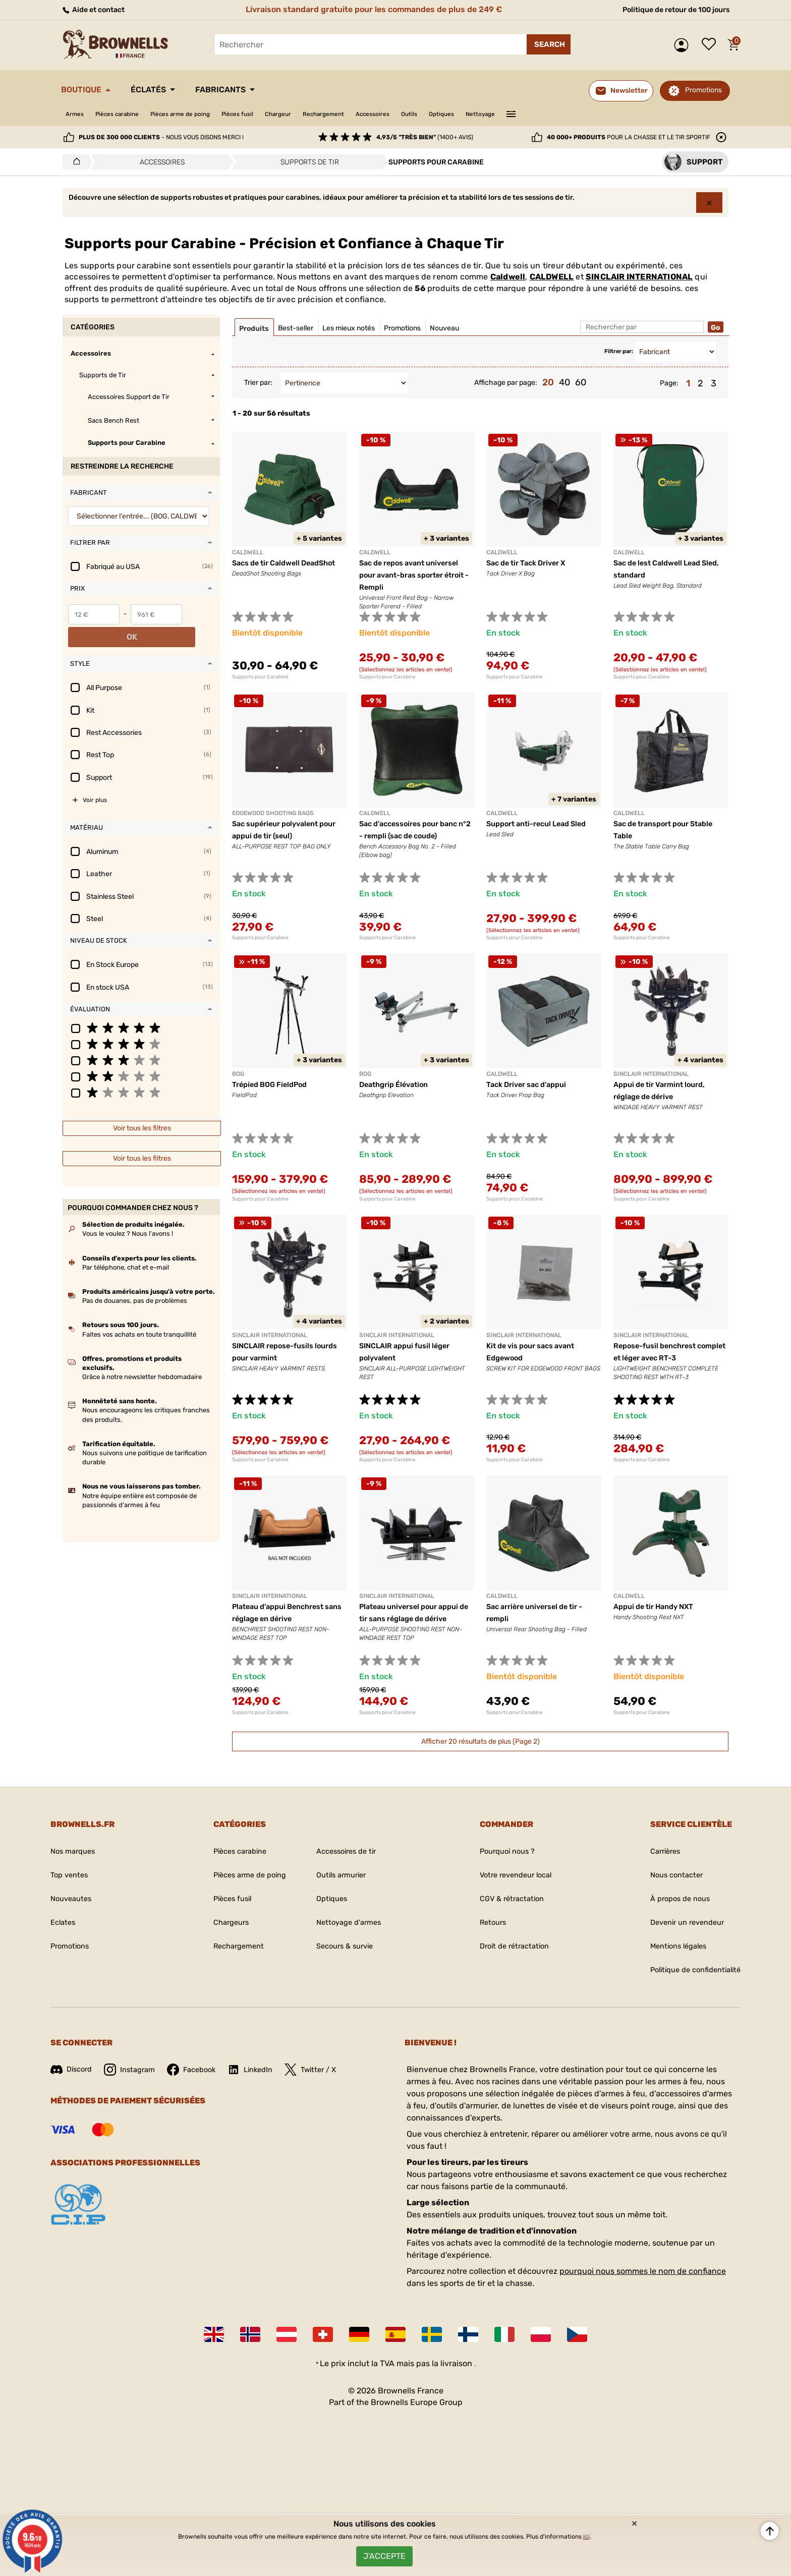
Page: (669, 383)
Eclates (64, 1922)
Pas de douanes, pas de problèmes (134, 1278)
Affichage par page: (505, 382)
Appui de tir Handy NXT (658, 1607)
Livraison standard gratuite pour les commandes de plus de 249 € (370, 9)
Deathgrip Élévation (397, 1085)
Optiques (512, 113)
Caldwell (508, 276)
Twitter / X (327, 2070)
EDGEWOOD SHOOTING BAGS (273, 813)
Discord (72, 2069)
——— (591, 113)
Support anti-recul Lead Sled (542, 824)
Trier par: (258, 382)
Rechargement (372, 113)
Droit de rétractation (509, 1946)
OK (200, 614)
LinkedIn (263, 2070)
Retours (485, 1922)
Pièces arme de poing (202, 113)
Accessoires (431, 113)
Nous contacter (668, 1875)
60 (580, 382)
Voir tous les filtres (142, 1105)
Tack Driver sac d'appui (531, 1085)
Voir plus (95, 777)
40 (564, 382)
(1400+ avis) (424, 137)
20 (548, 382)
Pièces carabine (127, 113)
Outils (474, 113)
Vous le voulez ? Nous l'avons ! (127, 1211)
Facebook (200, 2070)
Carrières (656, 1851)
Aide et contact (96, 9)
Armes (77, 113)
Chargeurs (222, 1922)
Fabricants (245, 90)
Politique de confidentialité (690, 1970)
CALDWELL (552, 276)
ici (586, 2530)
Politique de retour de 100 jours (668, 9)
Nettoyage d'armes (348, 1922)
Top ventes (70, 1875)
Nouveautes (73, 1899)
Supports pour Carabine (260, 677)
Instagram (134, 2070)
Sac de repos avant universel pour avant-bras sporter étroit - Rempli (415, 575)
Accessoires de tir (346, 1851)
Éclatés (163, 90)
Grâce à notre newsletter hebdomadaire (142, 1354)
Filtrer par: (618, 351)
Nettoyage (557, 113)
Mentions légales (671, 1946)
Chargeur (318, 113)
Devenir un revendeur (680, 1922)
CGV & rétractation (506, 1899)
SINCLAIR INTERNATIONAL (639, 276)
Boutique (86, 90)
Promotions (703, 90)
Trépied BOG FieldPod (274, 1085)
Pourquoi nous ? (502, 1851)
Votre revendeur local (511, 1875)
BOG (238, 1073)
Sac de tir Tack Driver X (531, 563)
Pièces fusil (271, 113)
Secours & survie (345, 1946)
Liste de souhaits (711, 45)
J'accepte (384, 2553)
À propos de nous (672, 1899)
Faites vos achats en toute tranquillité (139, 1311)
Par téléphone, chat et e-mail (125, 1244)
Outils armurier (341, 1875)
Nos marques (75, 1851)
